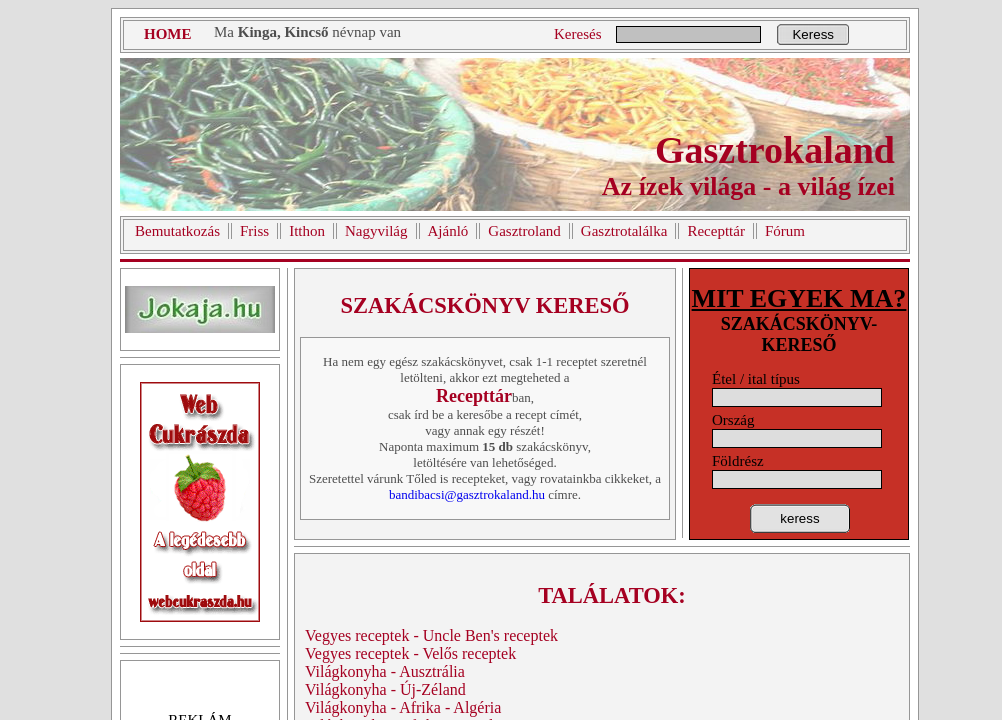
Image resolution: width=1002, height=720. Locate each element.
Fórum (785, 231)
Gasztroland (524, 231)
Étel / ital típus (756, 379)
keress (799, 518)
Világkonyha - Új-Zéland (385, 689)
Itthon (307, 231)
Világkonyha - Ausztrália (385, 671)
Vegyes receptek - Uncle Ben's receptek (431, 635)
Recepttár (715, 231)
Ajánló (448, 231)
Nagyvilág (376, 231)
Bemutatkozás (177, 231)
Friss (254, 231)
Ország (733, 420)
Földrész (738, 461)
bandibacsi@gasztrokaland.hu (467, 494)
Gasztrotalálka (624, 231)
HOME (168, 34)
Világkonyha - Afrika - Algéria (403, 707)
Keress (812, 34)
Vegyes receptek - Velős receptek (410, 653)
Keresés (577, 34)
